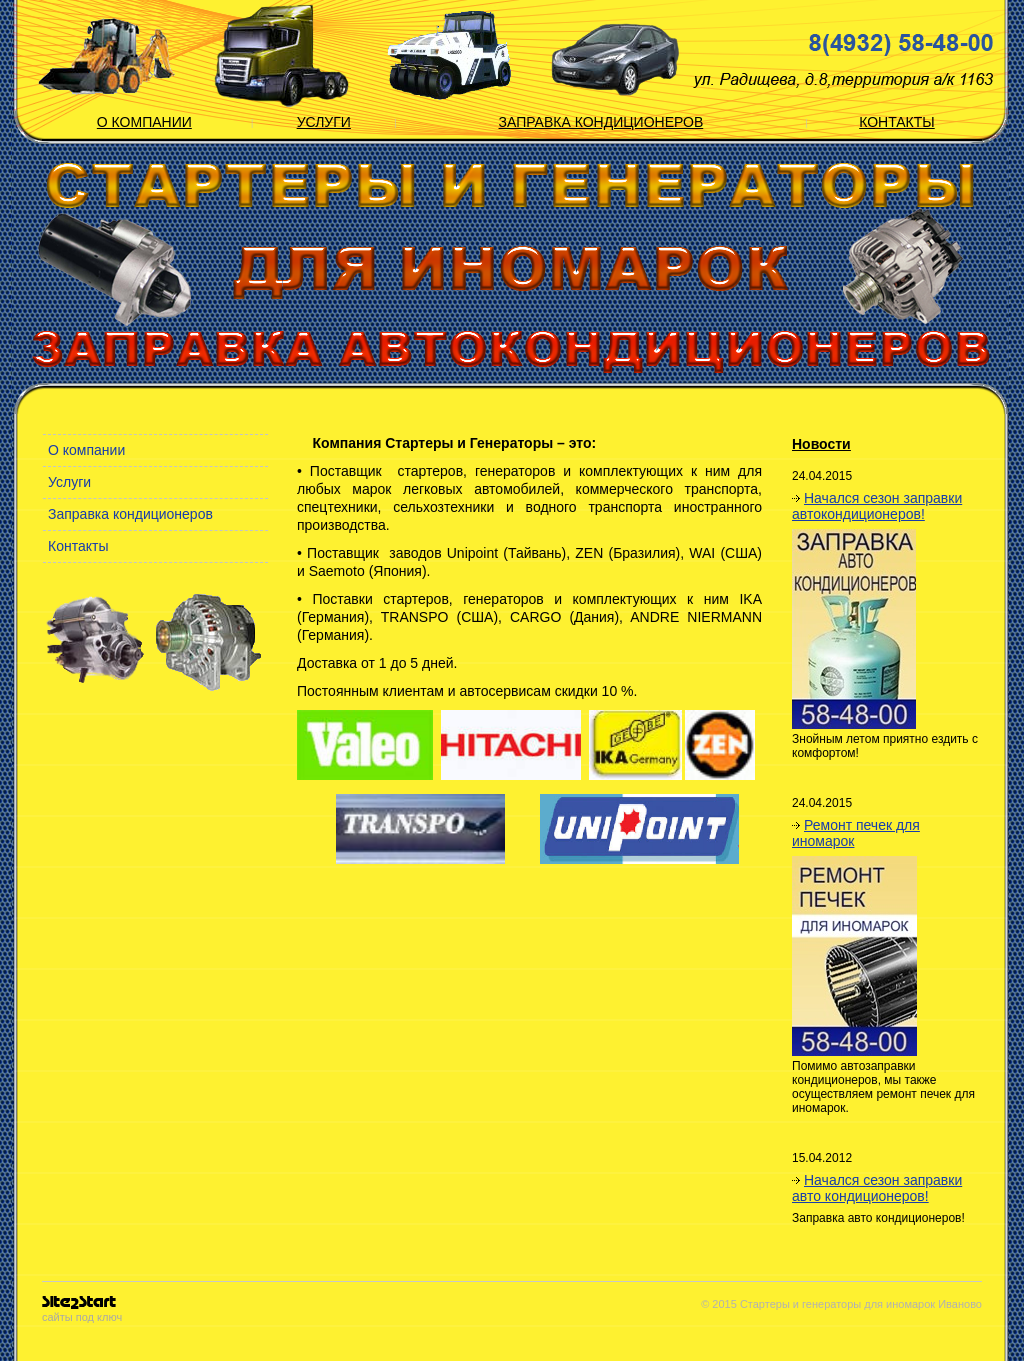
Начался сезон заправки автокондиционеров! (877, 506)
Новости (821, 444)
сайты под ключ (82, 1309)
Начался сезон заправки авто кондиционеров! (877, 1188)
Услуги (324, 122)
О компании (144, 122)
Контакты (897, 122)
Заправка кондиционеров (601, 122)
